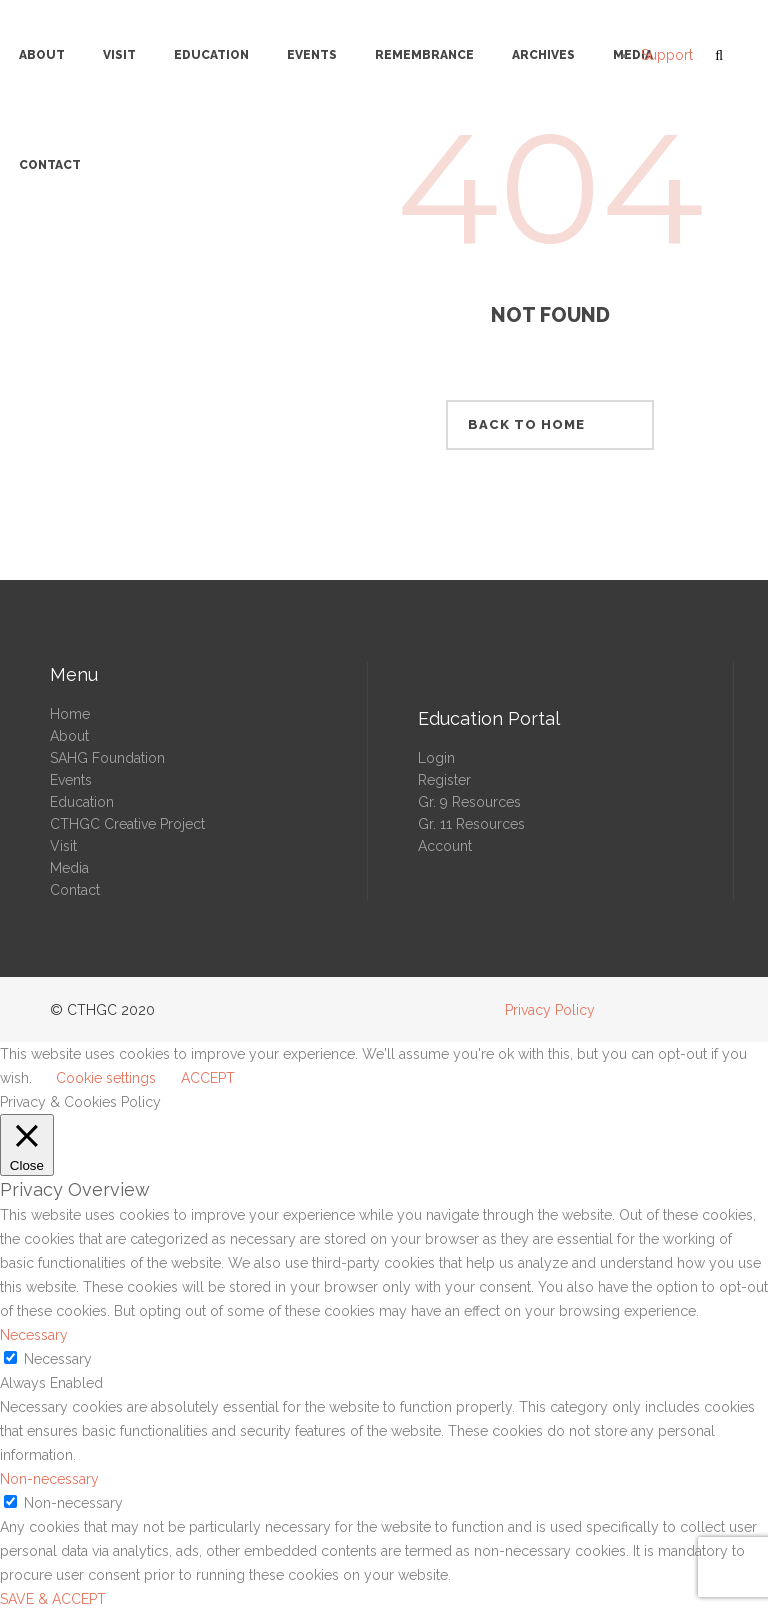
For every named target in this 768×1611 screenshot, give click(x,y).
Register (444, 780)
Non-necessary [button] (49, 1479)
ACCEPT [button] (208, 1078)
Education (82, 802)
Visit (63, 846)
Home (70, 714)
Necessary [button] (34, 1335)
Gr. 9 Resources (469, 802)
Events (71, 780)
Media (69, 868)
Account (445, 846)
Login (436, 758)
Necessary (58, 1359)
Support (667, 55)
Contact (75, 890)
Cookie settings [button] (106, 1078)
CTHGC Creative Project (127, 824)
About (69, 736)
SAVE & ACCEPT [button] (53, 1599)
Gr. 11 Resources (471, 824)
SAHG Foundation (107, 758)
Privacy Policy (550, 1010)
